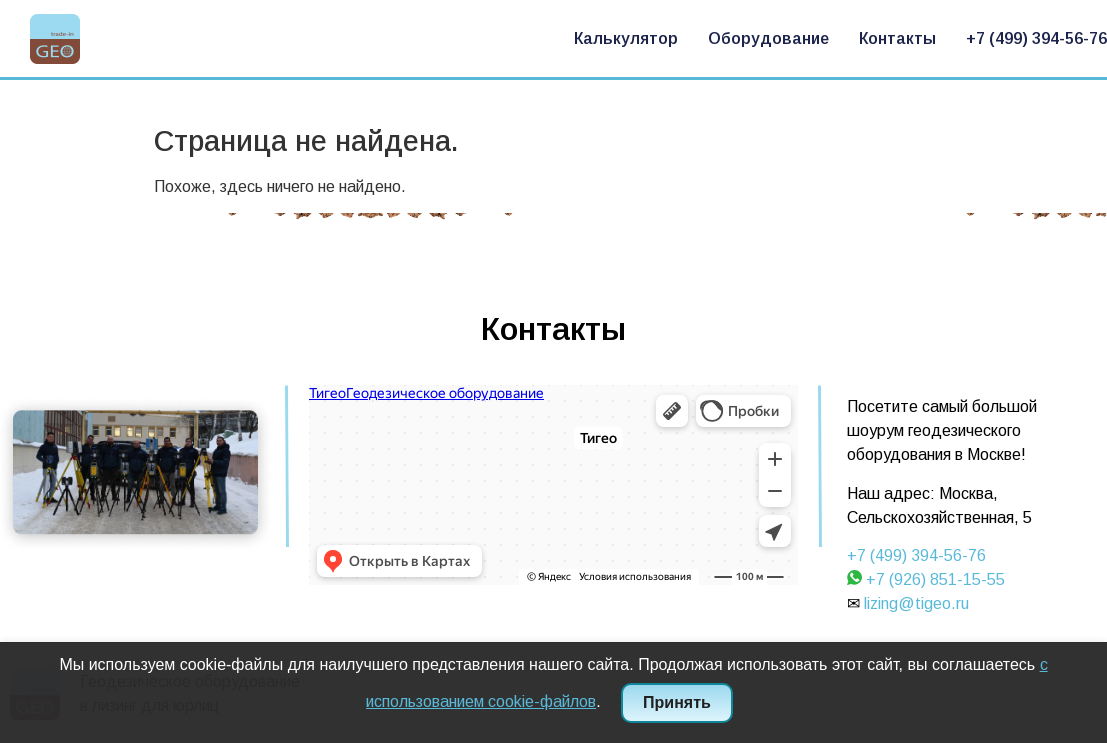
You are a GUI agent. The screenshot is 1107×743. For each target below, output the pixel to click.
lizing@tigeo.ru (916, 603)
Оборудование (768, 38)
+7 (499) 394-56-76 (1036, 38)
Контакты (897, 38)
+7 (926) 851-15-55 (935, 579)
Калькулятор (626, 38)
